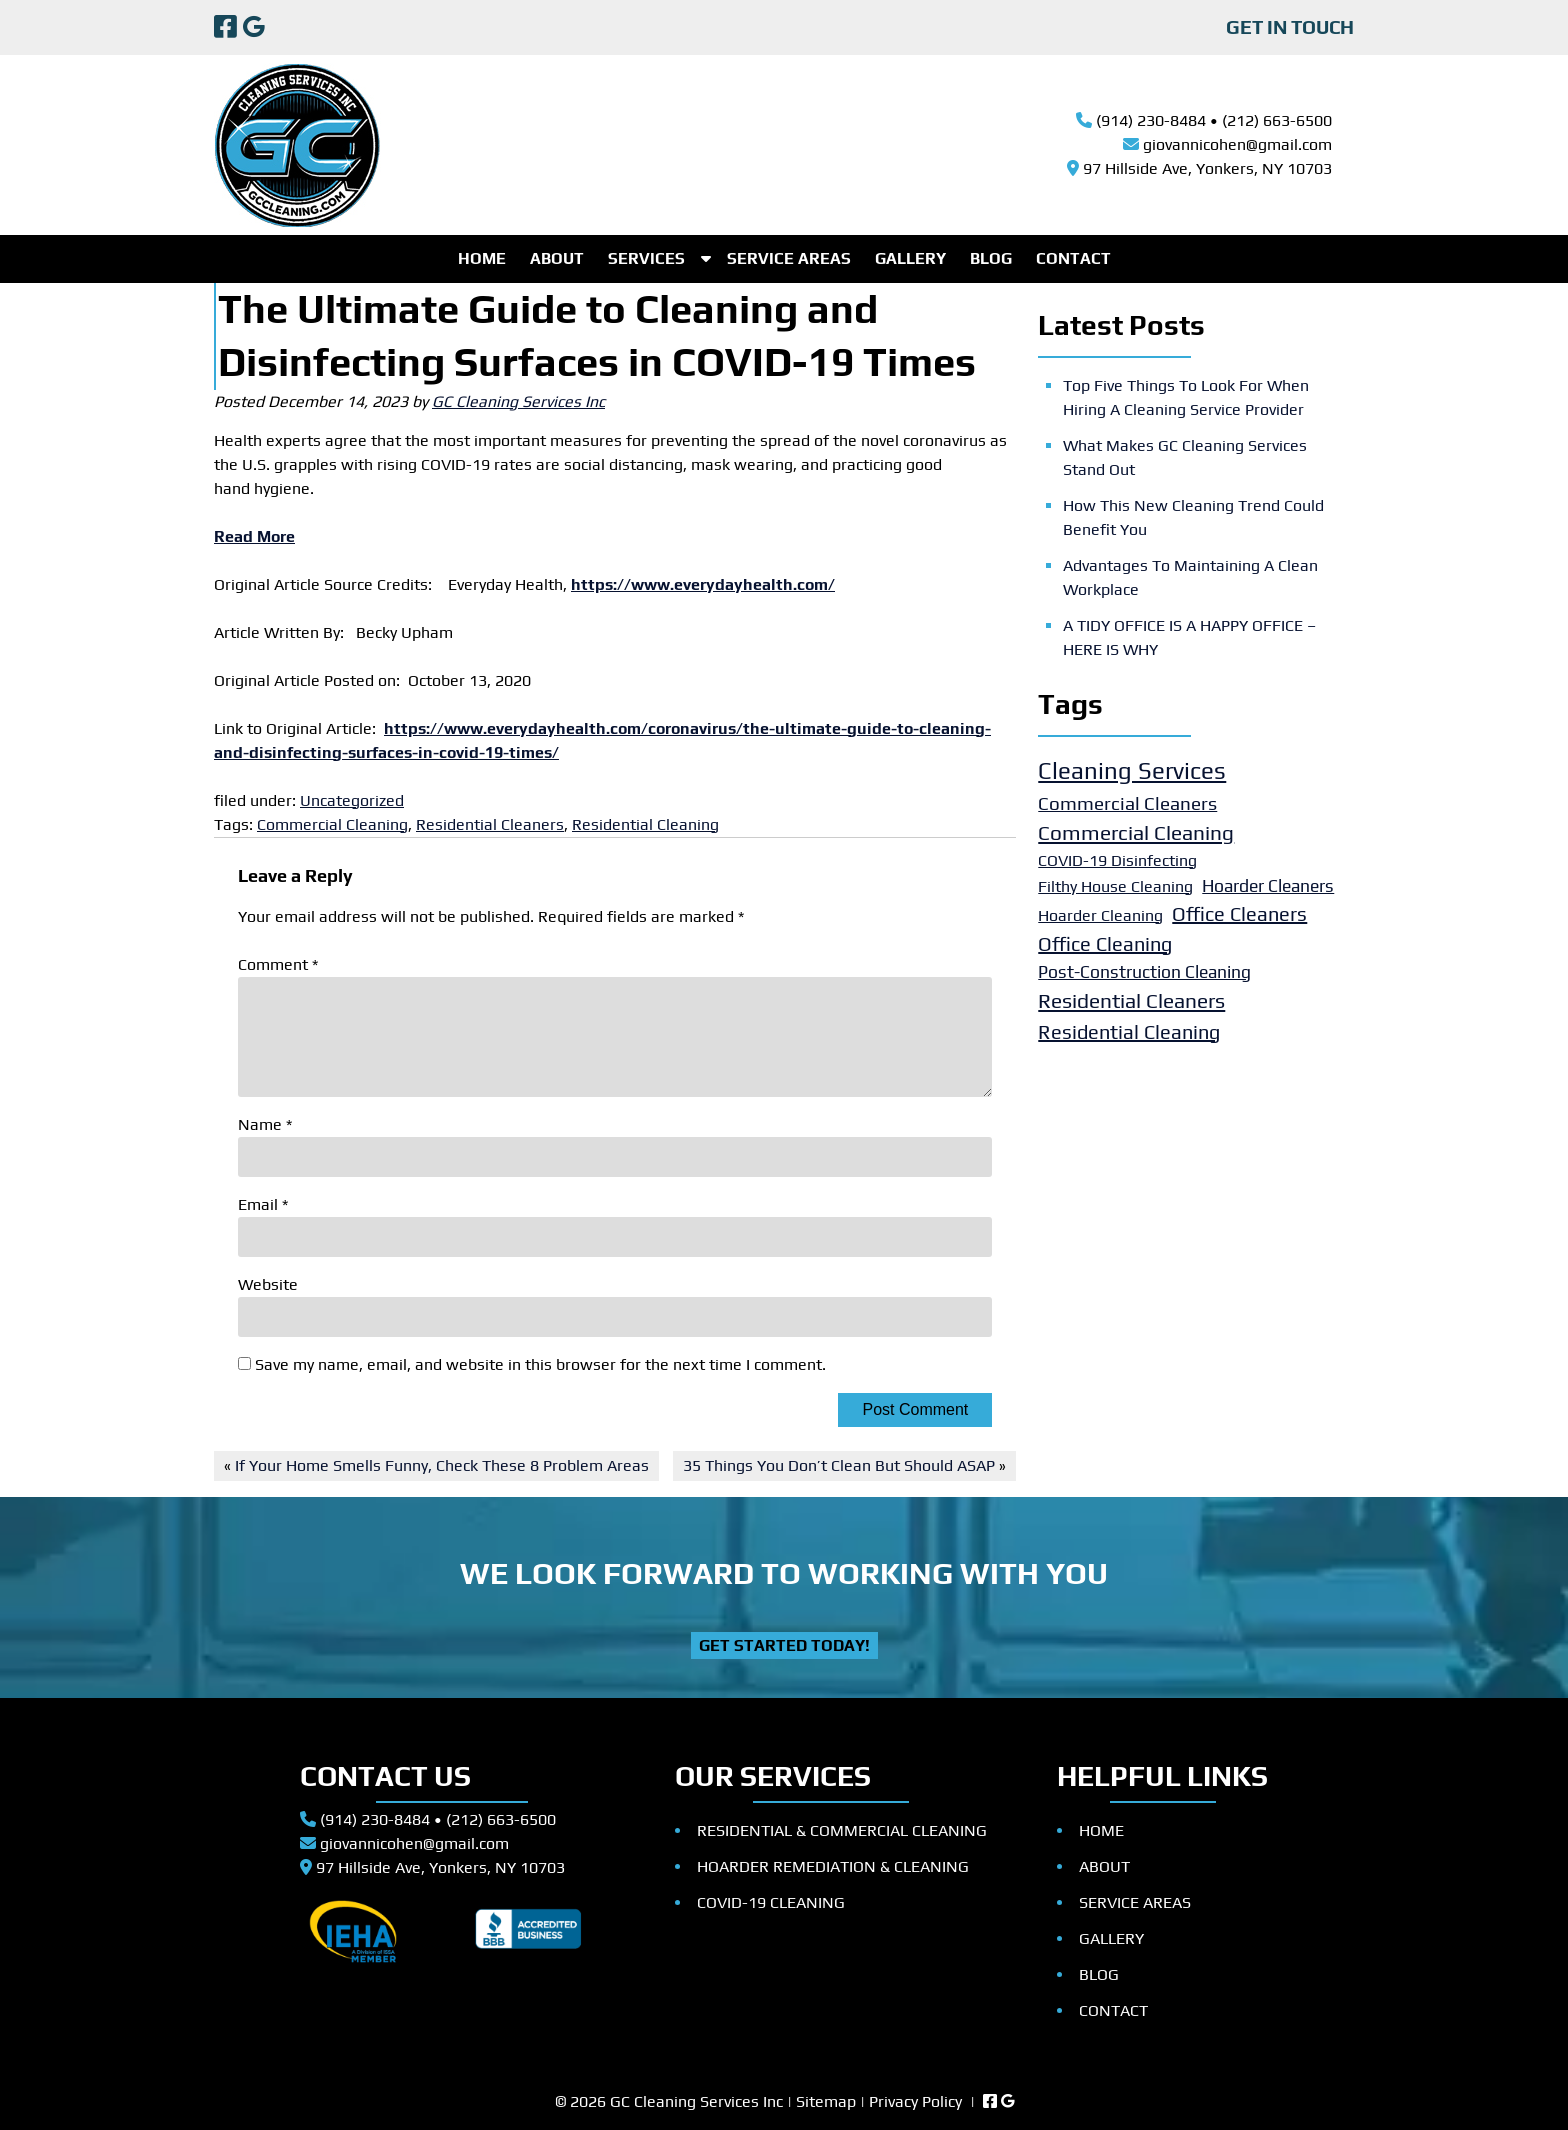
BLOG (991, 258)
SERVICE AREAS (789, 258)
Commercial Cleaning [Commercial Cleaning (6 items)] (1136, 832)
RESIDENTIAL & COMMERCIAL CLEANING (842, 1830)
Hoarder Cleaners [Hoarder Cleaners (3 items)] (1268, 886)
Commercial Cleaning (332, 824)
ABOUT (557, 258)
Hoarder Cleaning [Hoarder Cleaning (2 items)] (1100, 915)
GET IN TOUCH (1290, 27)
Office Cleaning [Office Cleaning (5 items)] (1105, 943)
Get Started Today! (784, 1645)
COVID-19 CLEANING (771, 1902)
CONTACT (1073, 258)
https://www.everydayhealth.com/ (703, 584)
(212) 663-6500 (1277, 120)
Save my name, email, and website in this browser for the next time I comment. (540, 1364)
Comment (278, 964)
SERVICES (646, 258)
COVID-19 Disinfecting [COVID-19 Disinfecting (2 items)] (1117, 860)
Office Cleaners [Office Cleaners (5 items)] (1239, 913)
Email (263, 1204)
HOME (482, 258)
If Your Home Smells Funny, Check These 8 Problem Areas (442, 1465)
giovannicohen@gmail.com (1237, 144)
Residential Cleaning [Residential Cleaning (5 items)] (1129, 1031)
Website (268, 1284)
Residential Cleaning (645, 824)
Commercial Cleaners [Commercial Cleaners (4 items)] (1127, 803)
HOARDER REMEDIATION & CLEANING (833, 1866)
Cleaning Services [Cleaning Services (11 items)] (1132, 770)
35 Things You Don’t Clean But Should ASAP (839, 1465)
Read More (254, 536)
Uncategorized (352, 800)
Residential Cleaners (490, 824)
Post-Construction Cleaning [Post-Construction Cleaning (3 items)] (1144, 972)
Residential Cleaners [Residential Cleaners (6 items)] (1131, 1000)
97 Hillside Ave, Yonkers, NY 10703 (1207, 168)
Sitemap (826, 2101)
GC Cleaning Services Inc (518, 401)
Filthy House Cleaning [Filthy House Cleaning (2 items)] (1115, 886)
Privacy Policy (915, 2101)
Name (265, 1124)
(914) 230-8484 (1151, 120)
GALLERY (910, 258)
